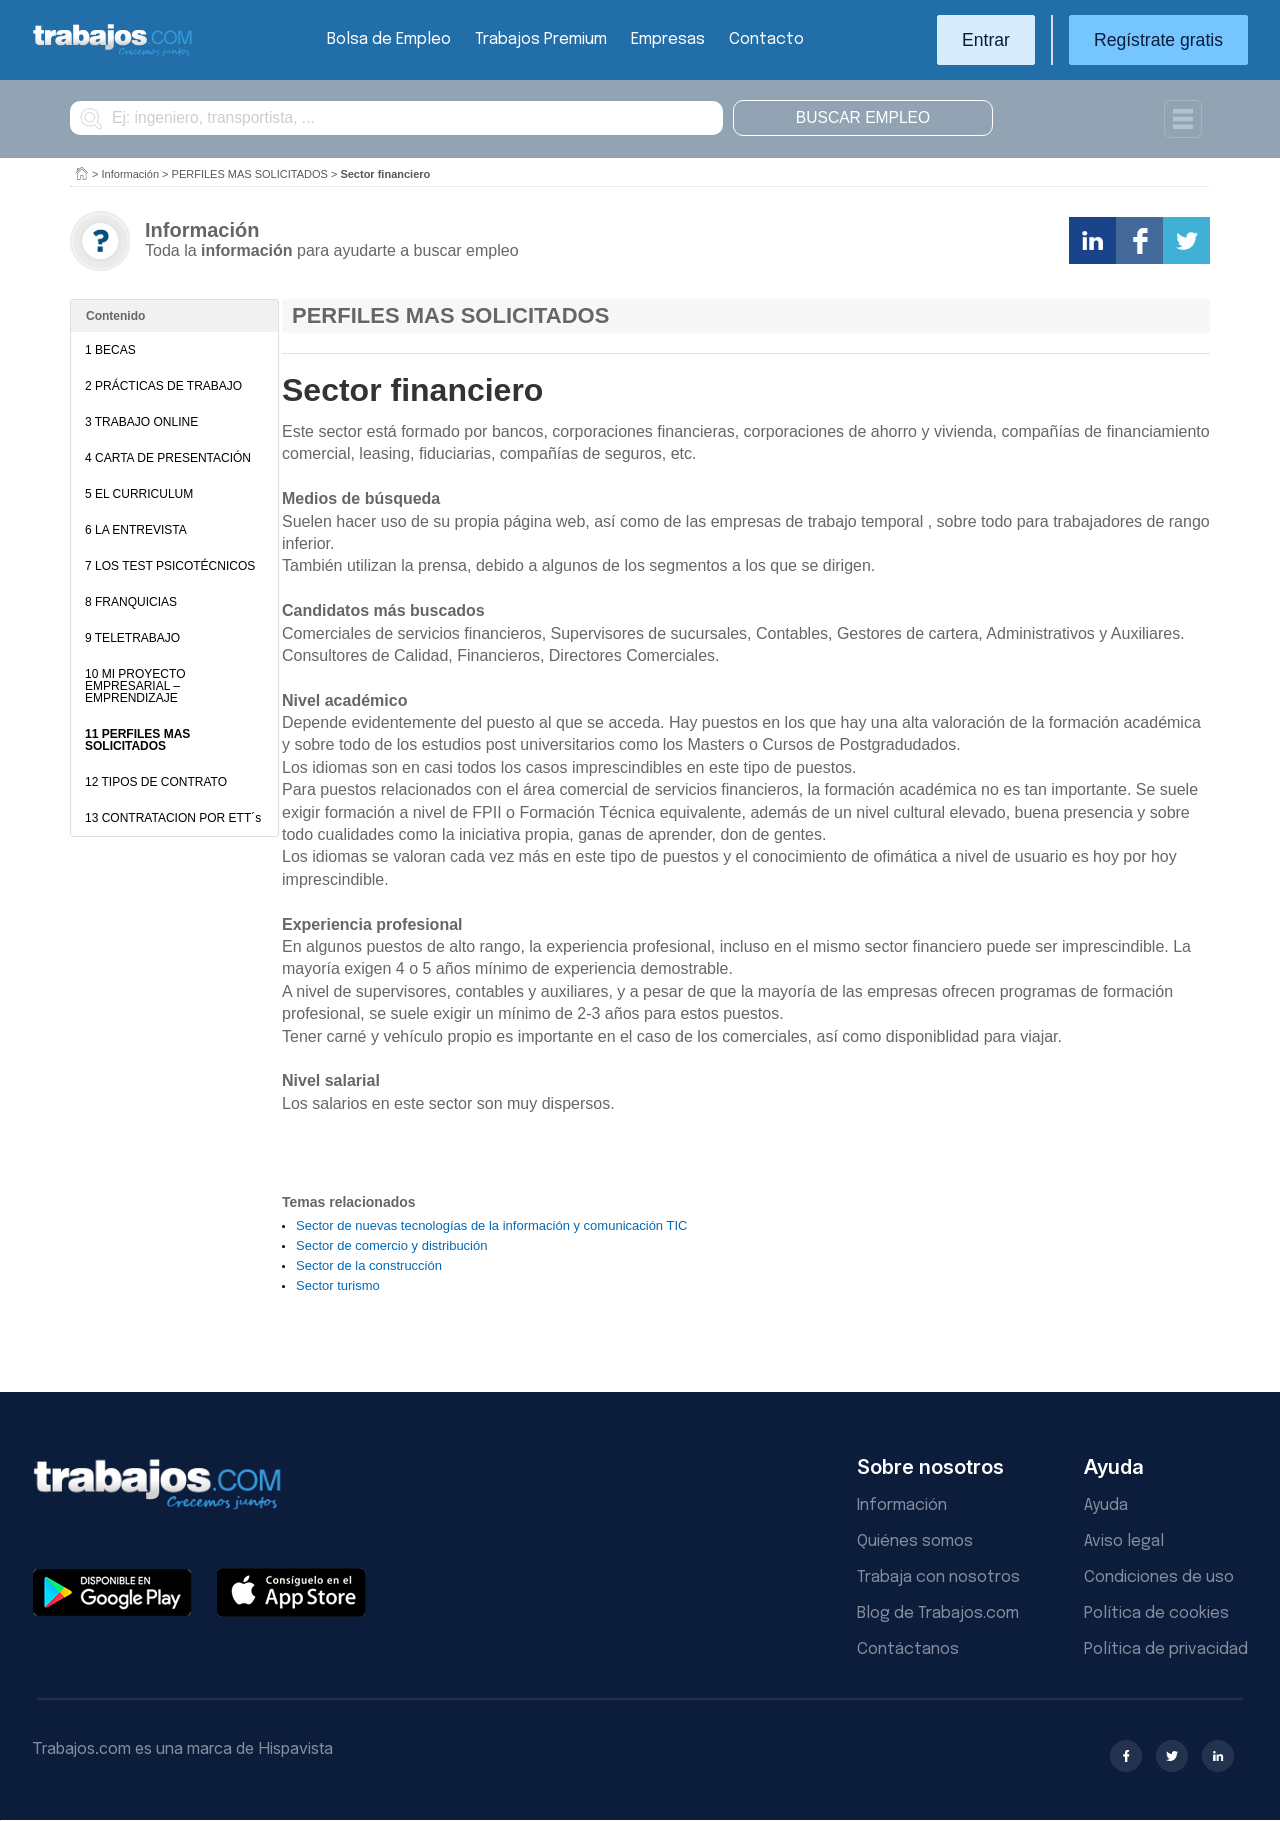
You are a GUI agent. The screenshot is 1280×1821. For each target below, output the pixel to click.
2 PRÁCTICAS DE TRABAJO (163, 386)
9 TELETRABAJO (132, 638)
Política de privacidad (1166, 1649)
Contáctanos (908, 1649)
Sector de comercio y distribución (391, 1245)
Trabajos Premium (541, 39)
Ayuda (1106, 1505)
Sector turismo (338, 1285)
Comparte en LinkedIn (1092, 240)
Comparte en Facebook (1139, 240)
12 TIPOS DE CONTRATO (156, 782)
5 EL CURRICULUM (139, 494)
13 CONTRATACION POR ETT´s (173, 818)
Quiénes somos (915, 1541)
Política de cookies (1156, 1613)
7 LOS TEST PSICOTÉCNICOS (170, 566)
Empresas (668, 39)
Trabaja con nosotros (938, 1577)
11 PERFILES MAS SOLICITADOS (137, 740)
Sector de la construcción (369, 1265)
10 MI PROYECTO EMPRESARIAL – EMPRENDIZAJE (135, 686)
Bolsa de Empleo (389, 39)
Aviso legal (1124, 1541)
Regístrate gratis (1158, 40)
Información (130, 174)
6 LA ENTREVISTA (136, 530)
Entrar (986, 40)
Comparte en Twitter (1186, 240)
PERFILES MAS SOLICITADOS (250, 174)
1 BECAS (110, 350)
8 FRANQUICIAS (131, 602)
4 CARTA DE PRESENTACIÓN (168, 458)
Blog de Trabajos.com (938, 1613)
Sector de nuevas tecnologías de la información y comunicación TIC (491, 1225)
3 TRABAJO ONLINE (141, 422)
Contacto (766, 39)
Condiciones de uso (1159, 1577)
